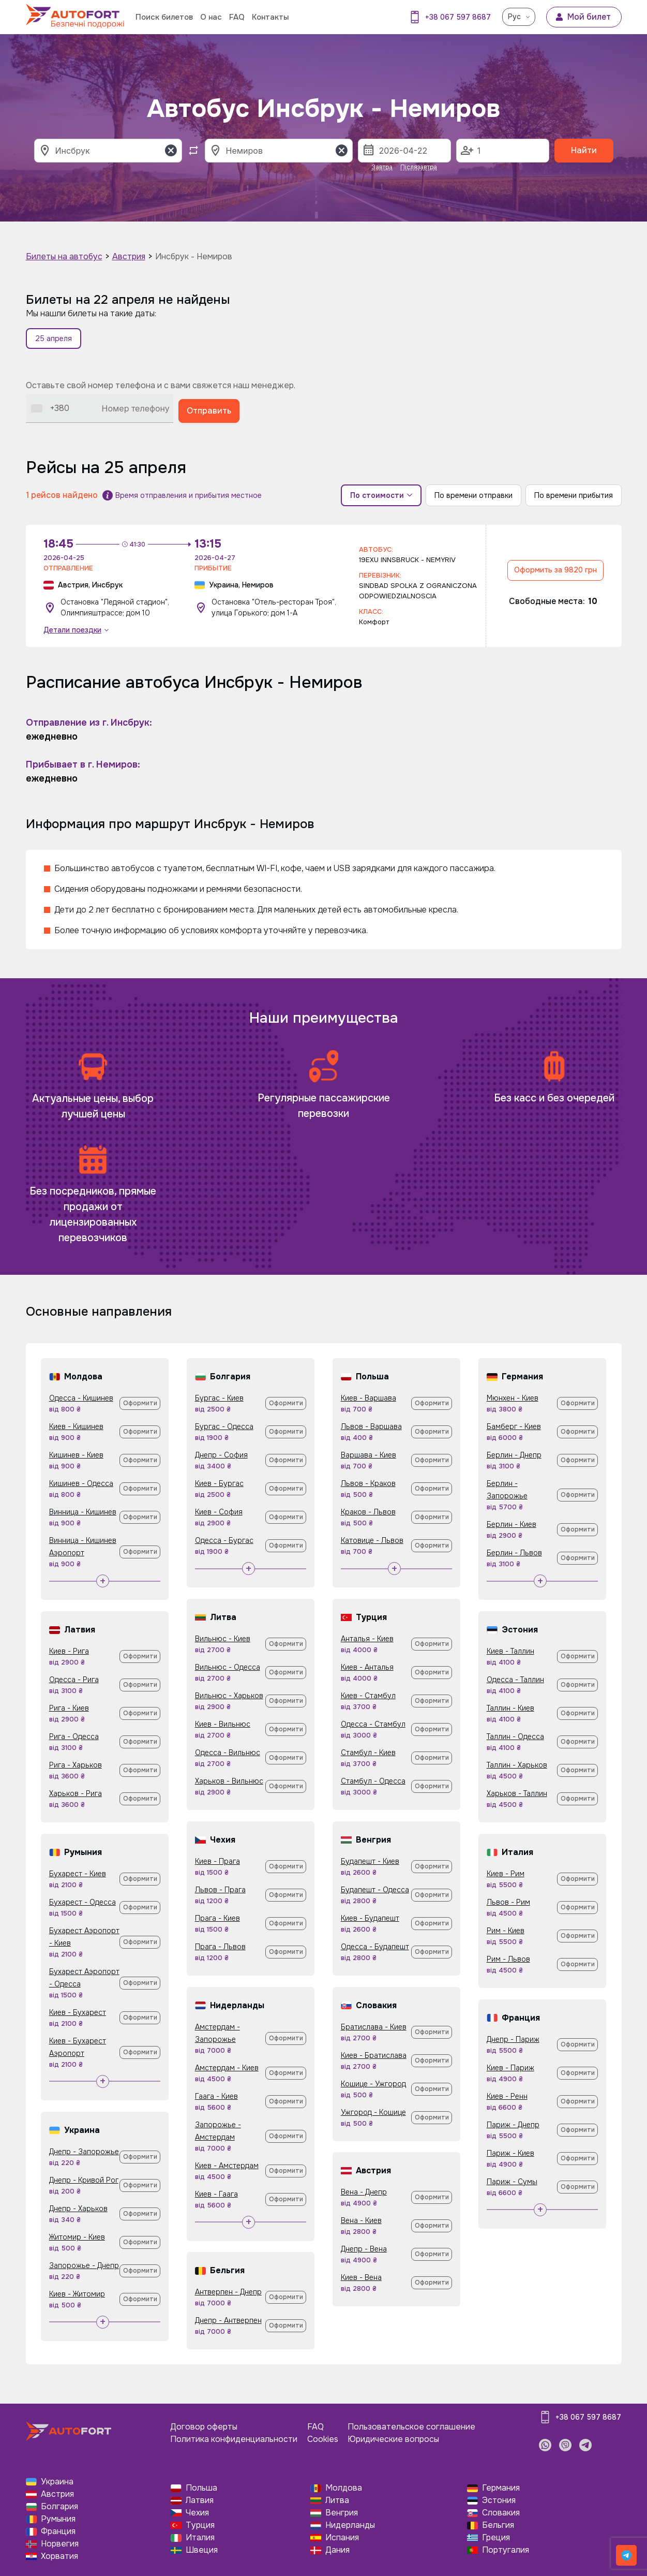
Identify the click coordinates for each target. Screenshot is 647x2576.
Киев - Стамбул (368, 1695)
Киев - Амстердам (227, 2165)
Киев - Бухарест (77, 2012)
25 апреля (53, 338)
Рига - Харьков (75, 1765)
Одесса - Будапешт (375, 1946)
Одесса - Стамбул (373, 1724)
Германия (501, 2487)
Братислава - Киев (374, 2027)
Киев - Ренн (507, 2096)
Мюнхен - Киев (512, 1398)
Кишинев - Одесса (81, 1483)
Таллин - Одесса (515, 1736)
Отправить (209, 410)
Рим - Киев (505, 1930)
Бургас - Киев (219, 1398)
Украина (57, 2481)
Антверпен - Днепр (228, 2292)
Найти (584, 150)
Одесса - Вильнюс (227, 1752)
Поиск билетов (164, 17)
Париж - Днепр (513, 2124)
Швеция (202, 2549)
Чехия (197, 2512)
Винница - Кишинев (82, 1512)
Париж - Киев (510, 2153)
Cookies (322, 2439)
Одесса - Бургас (224, 1540)
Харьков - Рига (75, 1793)
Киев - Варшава (368, 1398)
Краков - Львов (368, 1512)
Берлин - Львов (514, 1552)
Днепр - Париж (513, 2039)
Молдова (343, 2487)
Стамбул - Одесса (373, 1781)
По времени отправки (473, 495)
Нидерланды (350, 2525)
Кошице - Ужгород (373, 2083)
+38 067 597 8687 (458, 17)
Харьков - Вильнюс (229, 1781)
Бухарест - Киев (77, 1873)
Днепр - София (221, 1455)
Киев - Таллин (510, 1651)
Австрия (128, 256)
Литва (337, 2500)
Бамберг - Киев (514, 1426)
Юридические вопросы (393, 2439)
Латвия (200, 2500)
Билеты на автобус (64, 256)
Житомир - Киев (77, 2237)
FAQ (237, 17)
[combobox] (50, 408)
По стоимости (381, 495)
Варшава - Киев (368, 1455)
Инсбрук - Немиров (193, 256)
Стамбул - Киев (368, 1752)
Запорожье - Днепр (84, 2265)
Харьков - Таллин (517, 1793)
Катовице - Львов (372, 1540)
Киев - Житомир (77, 2294)
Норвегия (60, 2543)
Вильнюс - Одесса (227, 1667)
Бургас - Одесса (224, 1426)
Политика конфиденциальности (233, 2439)
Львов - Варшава (371, 1426)
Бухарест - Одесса (82, 1902)
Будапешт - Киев (370, 1861)
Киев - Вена (361, 2277)
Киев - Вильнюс (222, 1724)
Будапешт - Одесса (375, 1889)
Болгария (59, 2506)
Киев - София (219, 1512)
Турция (200, 2525)
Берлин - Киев (511, 1524)
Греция (496, 2537)
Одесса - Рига (74, 1679)
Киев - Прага (217, 1861)
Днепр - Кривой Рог (83, 2180)
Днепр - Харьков (78, 2208)
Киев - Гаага (216, 2194)
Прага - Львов (220, 1946)
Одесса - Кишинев (81, 1398)
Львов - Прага (220, 1889)
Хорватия (59, 2556)
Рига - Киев (69, 1708)
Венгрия (341, 2512)
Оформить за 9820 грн (555, 570)
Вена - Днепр (364, 2192)
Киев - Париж (510, 2067)
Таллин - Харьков (517, 1765)
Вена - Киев (361, 2220)
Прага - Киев (217, 1918)
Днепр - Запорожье (84, 2151)
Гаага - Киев (216, 2096)
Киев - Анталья (367, 1667)
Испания (342, 2537)
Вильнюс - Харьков (229, 1695)
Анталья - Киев (367, 1638)
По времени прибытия (573, 495)
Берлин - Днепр (514, 1455)
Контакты (270, 17)
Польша (201, 2487)
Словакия (501, 2512)
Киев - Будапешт (370, 1918)
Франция (58, 2531)
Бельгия (498, 2525)
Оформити (140, 1403)
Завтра (382, 167)
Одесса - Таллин (515, 1679)
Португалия (505, 2549)
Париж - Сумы (512, 2181)
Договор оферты (203, 2426)
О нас (211, 17)
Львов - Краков (368, 1483)
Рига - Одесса (74, 1736)
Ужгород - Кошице (373, 2112)
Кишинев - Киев (76, 1455)
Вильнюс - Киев (222, 1638)
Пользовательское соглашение (411, 2426)
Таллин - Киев (510, 1708)
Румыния (58, 2518)
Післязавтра (418, 167)
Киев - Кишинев (76, 1426)
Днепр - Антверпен (228, 2320)
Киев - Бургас (219, 1483)
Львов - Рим (508, 1902)
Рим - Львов (508, 1959)
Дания (337, 2549)
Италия (200, 2537)
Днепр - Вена (364, 2249)
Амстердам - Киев (227, 2067)
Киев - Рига (69, 1651)
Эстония (499, 2500)
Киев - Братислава (374, 2055)
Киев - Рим (505, 1873)
